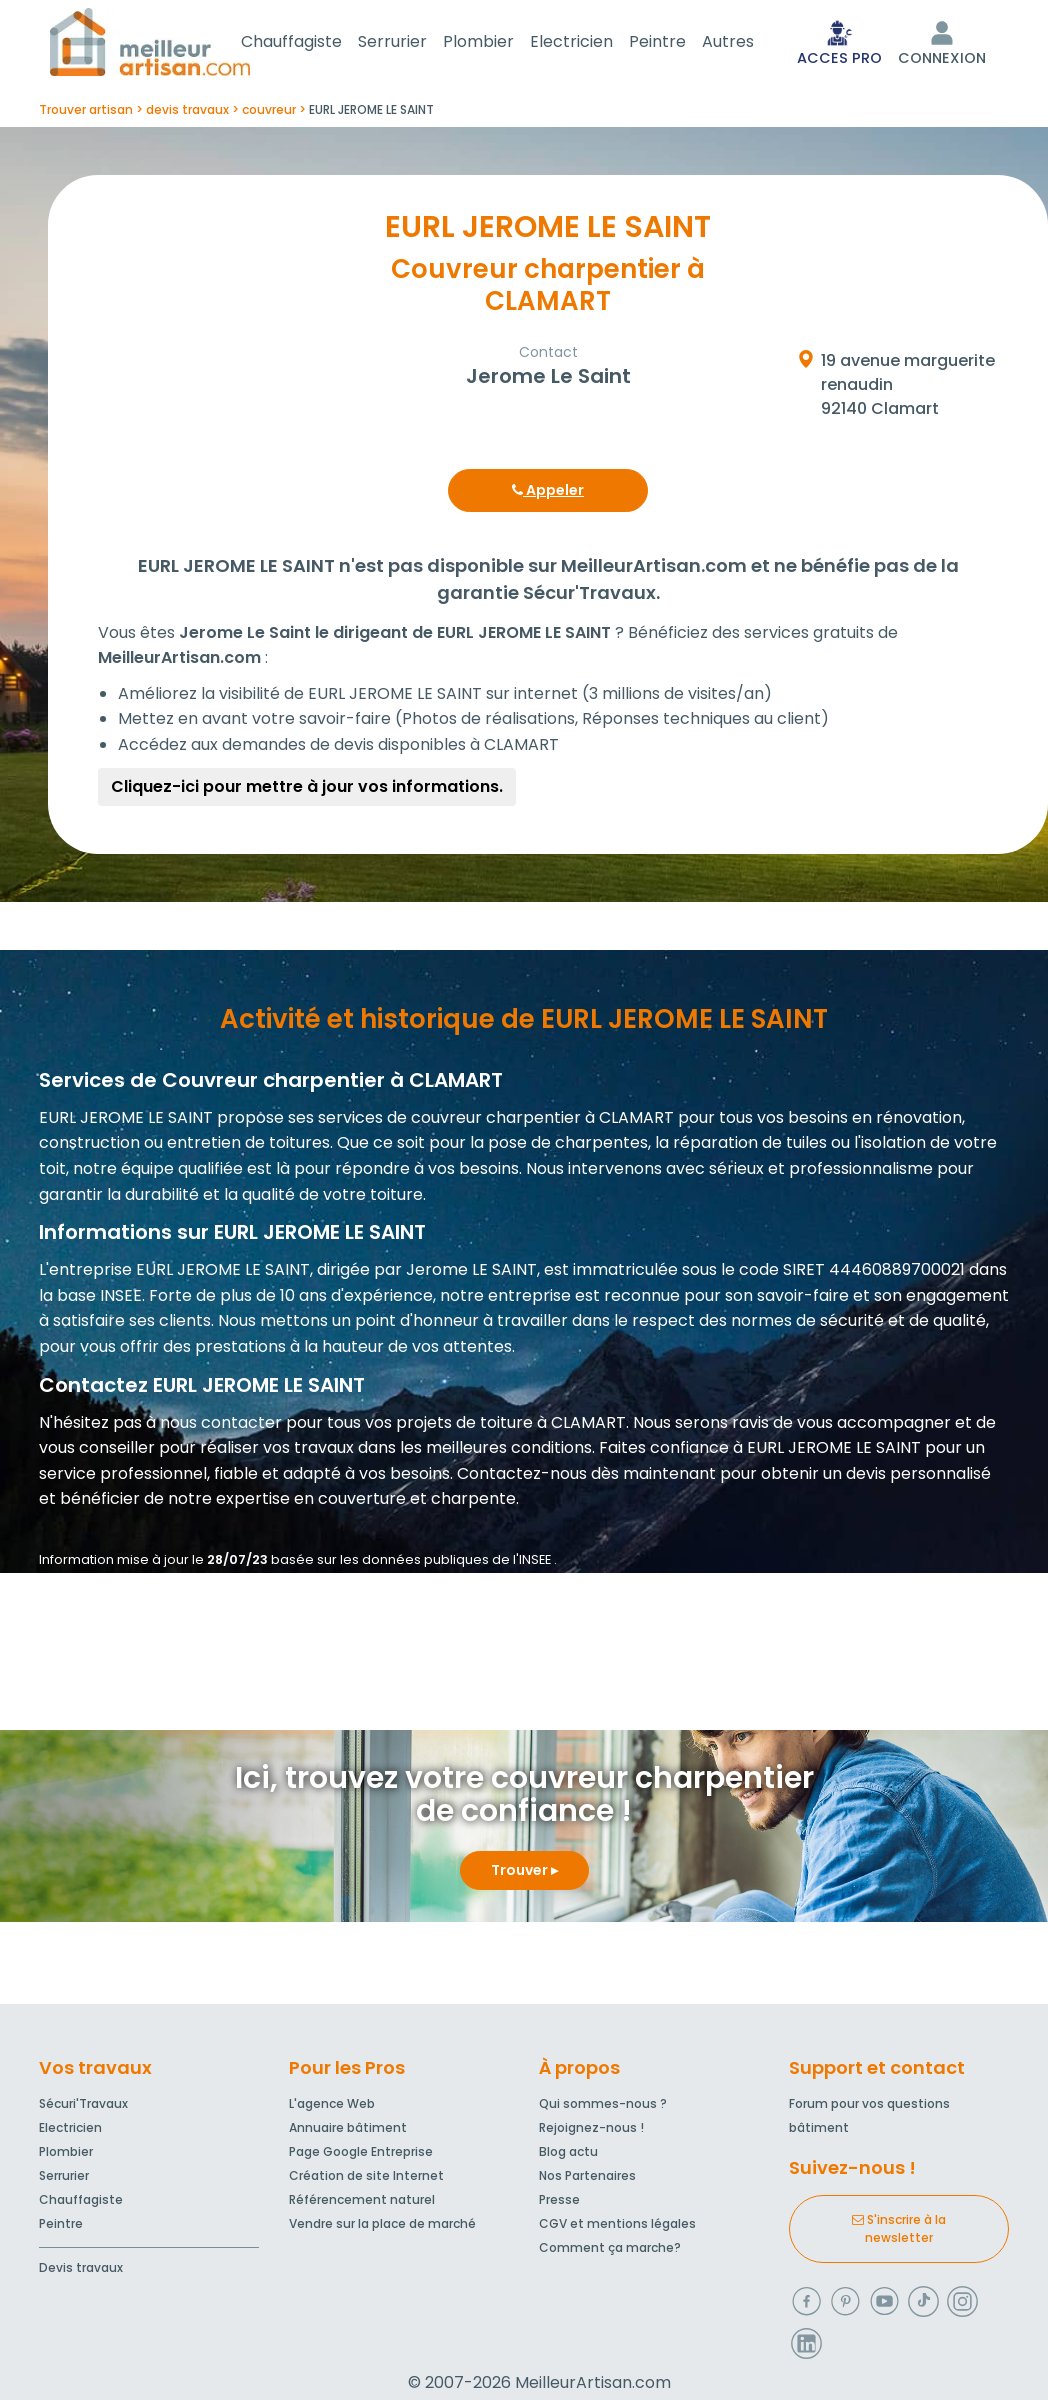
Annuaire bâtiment (348, 2131)
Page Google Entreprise (361, 2155)
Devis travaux (81, 2271)
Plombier (502, 43)
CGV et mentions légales (617, 2227)
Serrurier (416, 43)
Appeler (548, 494)
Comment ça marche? (610, 2251)
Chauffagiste (315, 43)
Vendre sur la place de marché (382, 2227)
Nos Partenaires (587, 2179)
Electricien (595, 43)
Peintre (681, 43)
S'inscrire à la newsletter (899, 2232)
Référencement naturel (362, 2203)
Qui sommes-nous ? (603, 2107)
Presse (559, 2203)
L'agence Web (332, 2107)
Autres (752, 43)
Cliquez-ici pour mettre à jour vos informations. (307, 790)
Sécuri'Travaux (83, 2107)
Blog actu (568, 2155)
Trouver (524, 1874)
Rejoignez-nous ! (591, 2131)
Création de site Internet (366, 2179)
